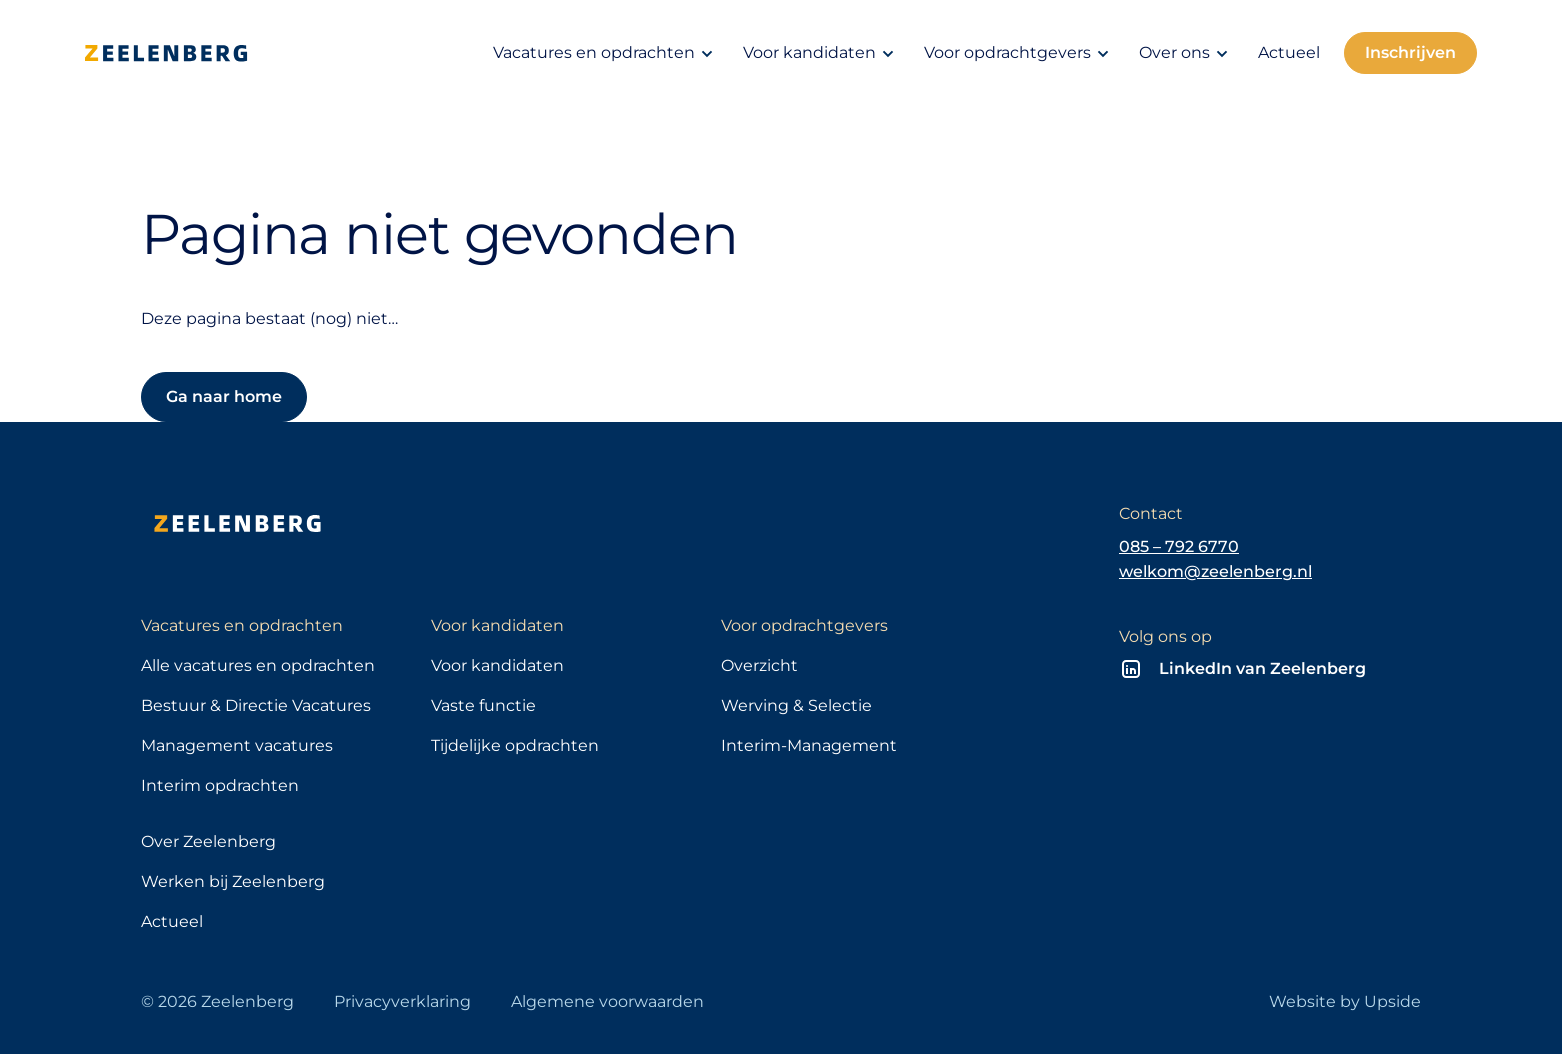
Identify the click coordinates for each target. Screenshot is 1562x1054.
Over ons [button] (1186, 53)
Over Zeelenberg (208, 841)
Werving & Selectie (796, 705)
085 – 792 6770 (1179, 546)
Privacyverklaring (402, 1001)
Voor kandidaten (497, 665)
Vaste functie (483, 705)
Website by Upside (1345, 1001)
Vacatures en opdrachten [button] (606, 53)
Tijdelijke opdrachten (515, 745)
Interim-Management (809, 745)
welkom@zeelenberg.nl (1215, 571)
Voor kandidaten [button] (821, 53)
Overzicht (759, 665)
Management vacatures (237, 745)
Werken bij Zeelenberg (233, 881)
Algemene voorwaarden (607, 1001)
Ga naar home (224, 396)
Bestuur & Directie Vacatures (256, 705)
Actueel (1289, 52)
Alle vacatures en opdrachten (258, 665)
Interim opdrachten (220, 785)
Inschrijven (1410, 52)
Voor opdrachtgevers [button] (1019, 53)
